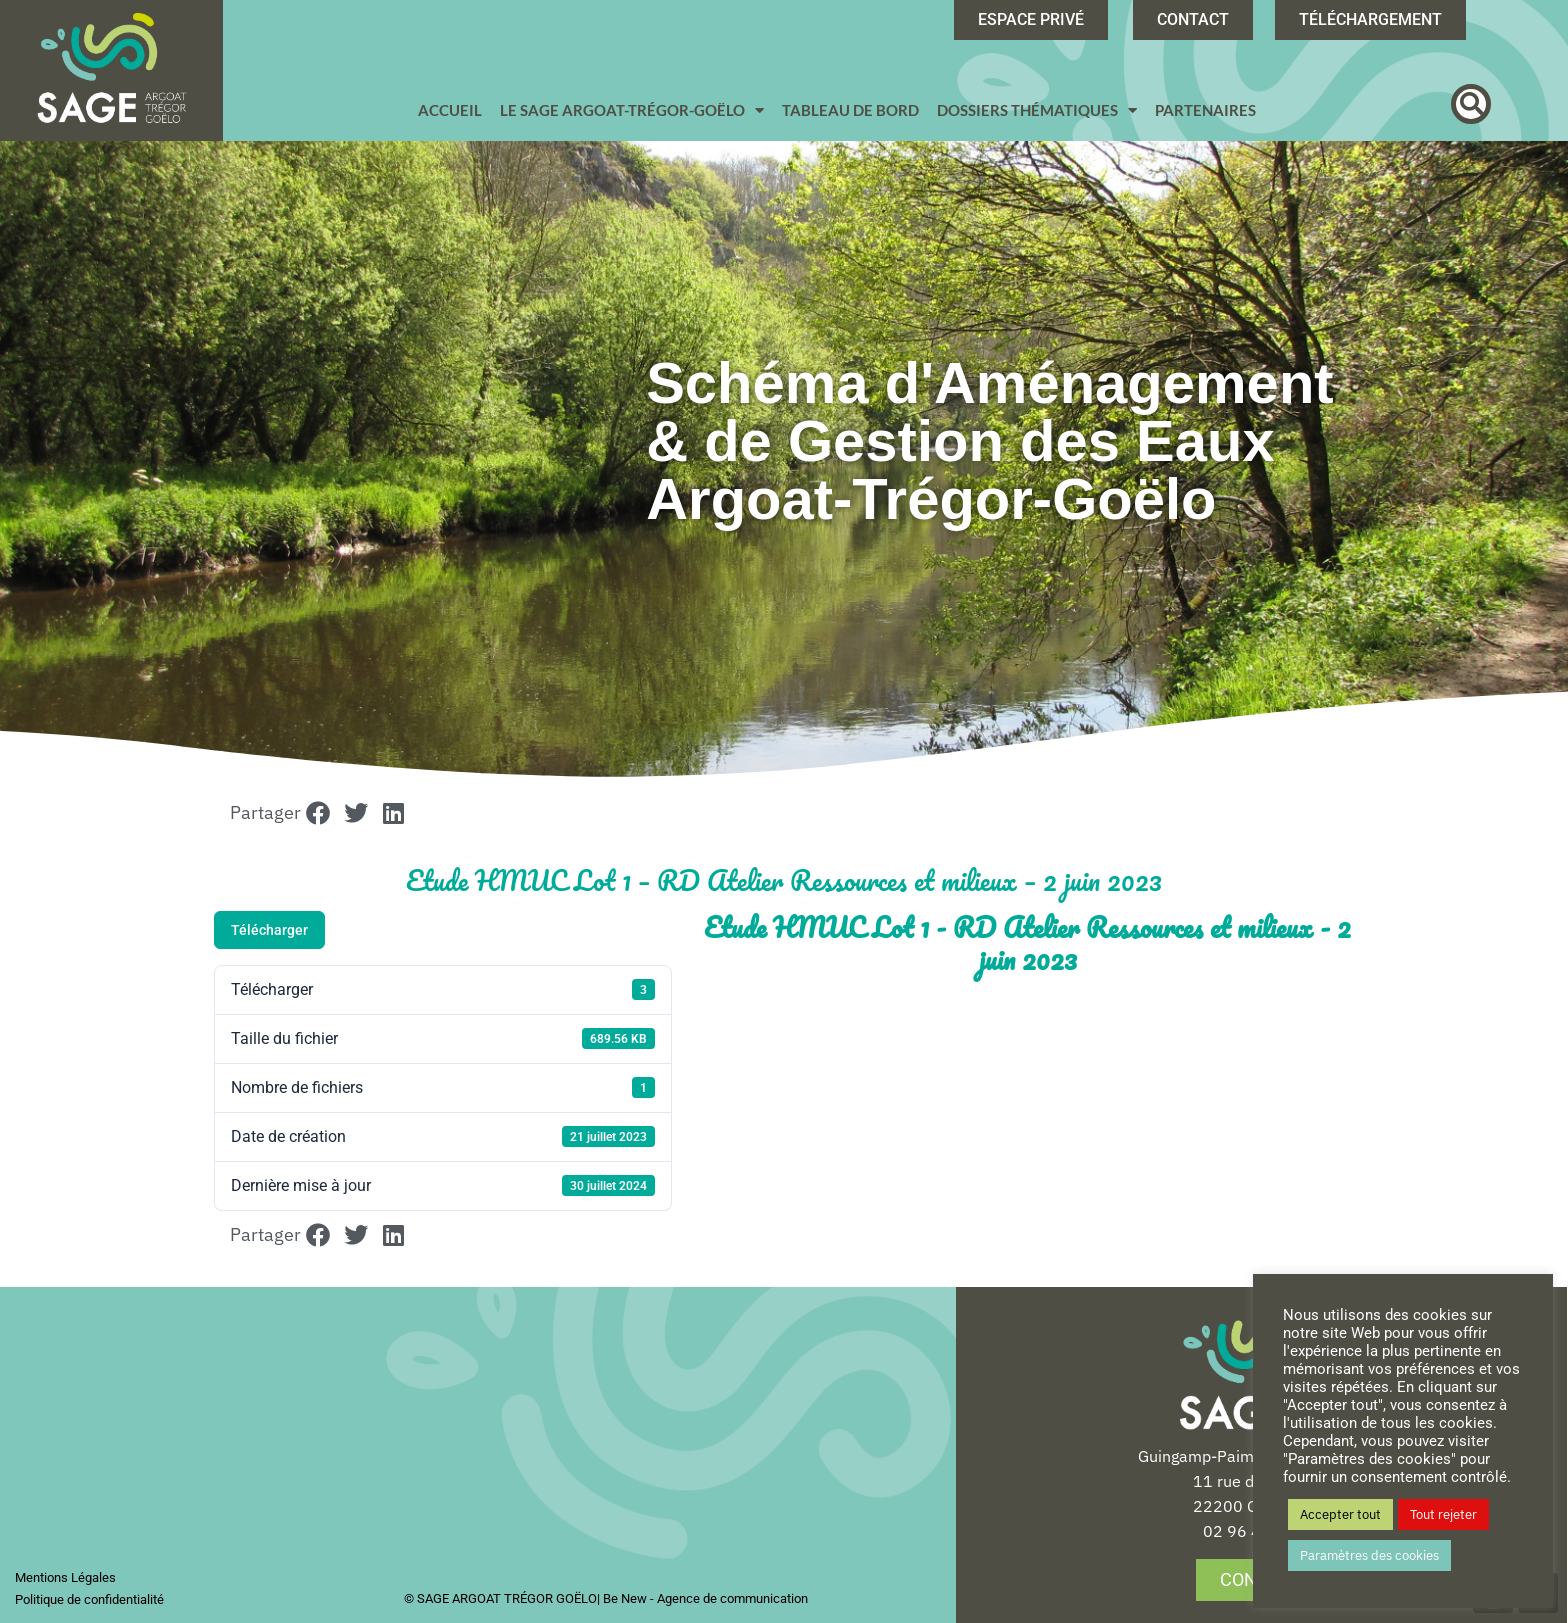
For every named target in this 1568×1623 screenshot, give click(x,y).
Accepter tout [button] (1340, 1514)
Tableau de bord (850, 110)
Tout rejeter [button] (1443, 1514)
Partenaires (1205, 110)
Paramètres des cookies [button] (1369, 1555)
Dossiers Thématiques (1037, 110)
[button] (1471, 104)
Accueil (450, 110)
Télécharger (269, 930)
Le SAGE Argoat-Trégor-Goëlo (632, 110)
